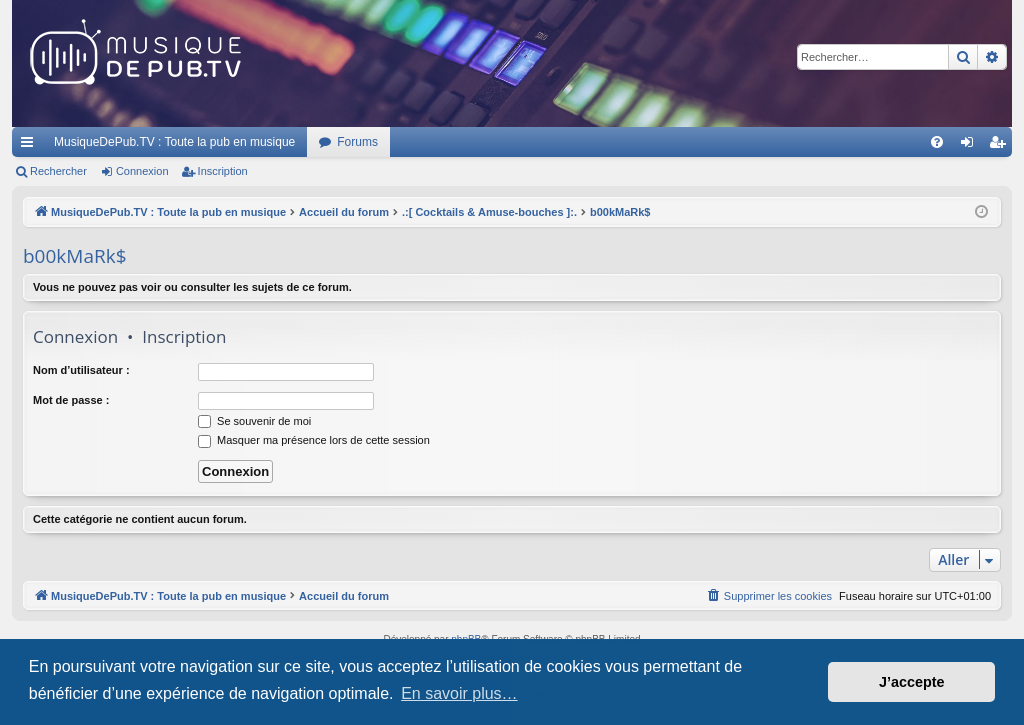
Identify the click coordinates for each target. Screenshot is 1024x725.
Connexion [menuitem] (971, 146)
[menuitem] (937, 142)
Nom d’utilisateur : (81, 370)
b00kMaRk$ (75, 256)
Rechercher (58, 171)
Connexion (142, 171)
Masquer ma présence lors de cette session (314, 440)
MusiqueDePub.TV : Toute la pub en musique (174, 142)
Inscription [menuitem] (1001, 146)
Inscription (223, 171)
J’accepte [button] (912, 682)
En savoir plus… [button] (459, 693)
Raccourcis (31, 146)
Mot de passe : (71, 400)
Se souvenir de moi (254, 421)
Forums (357, 142)
